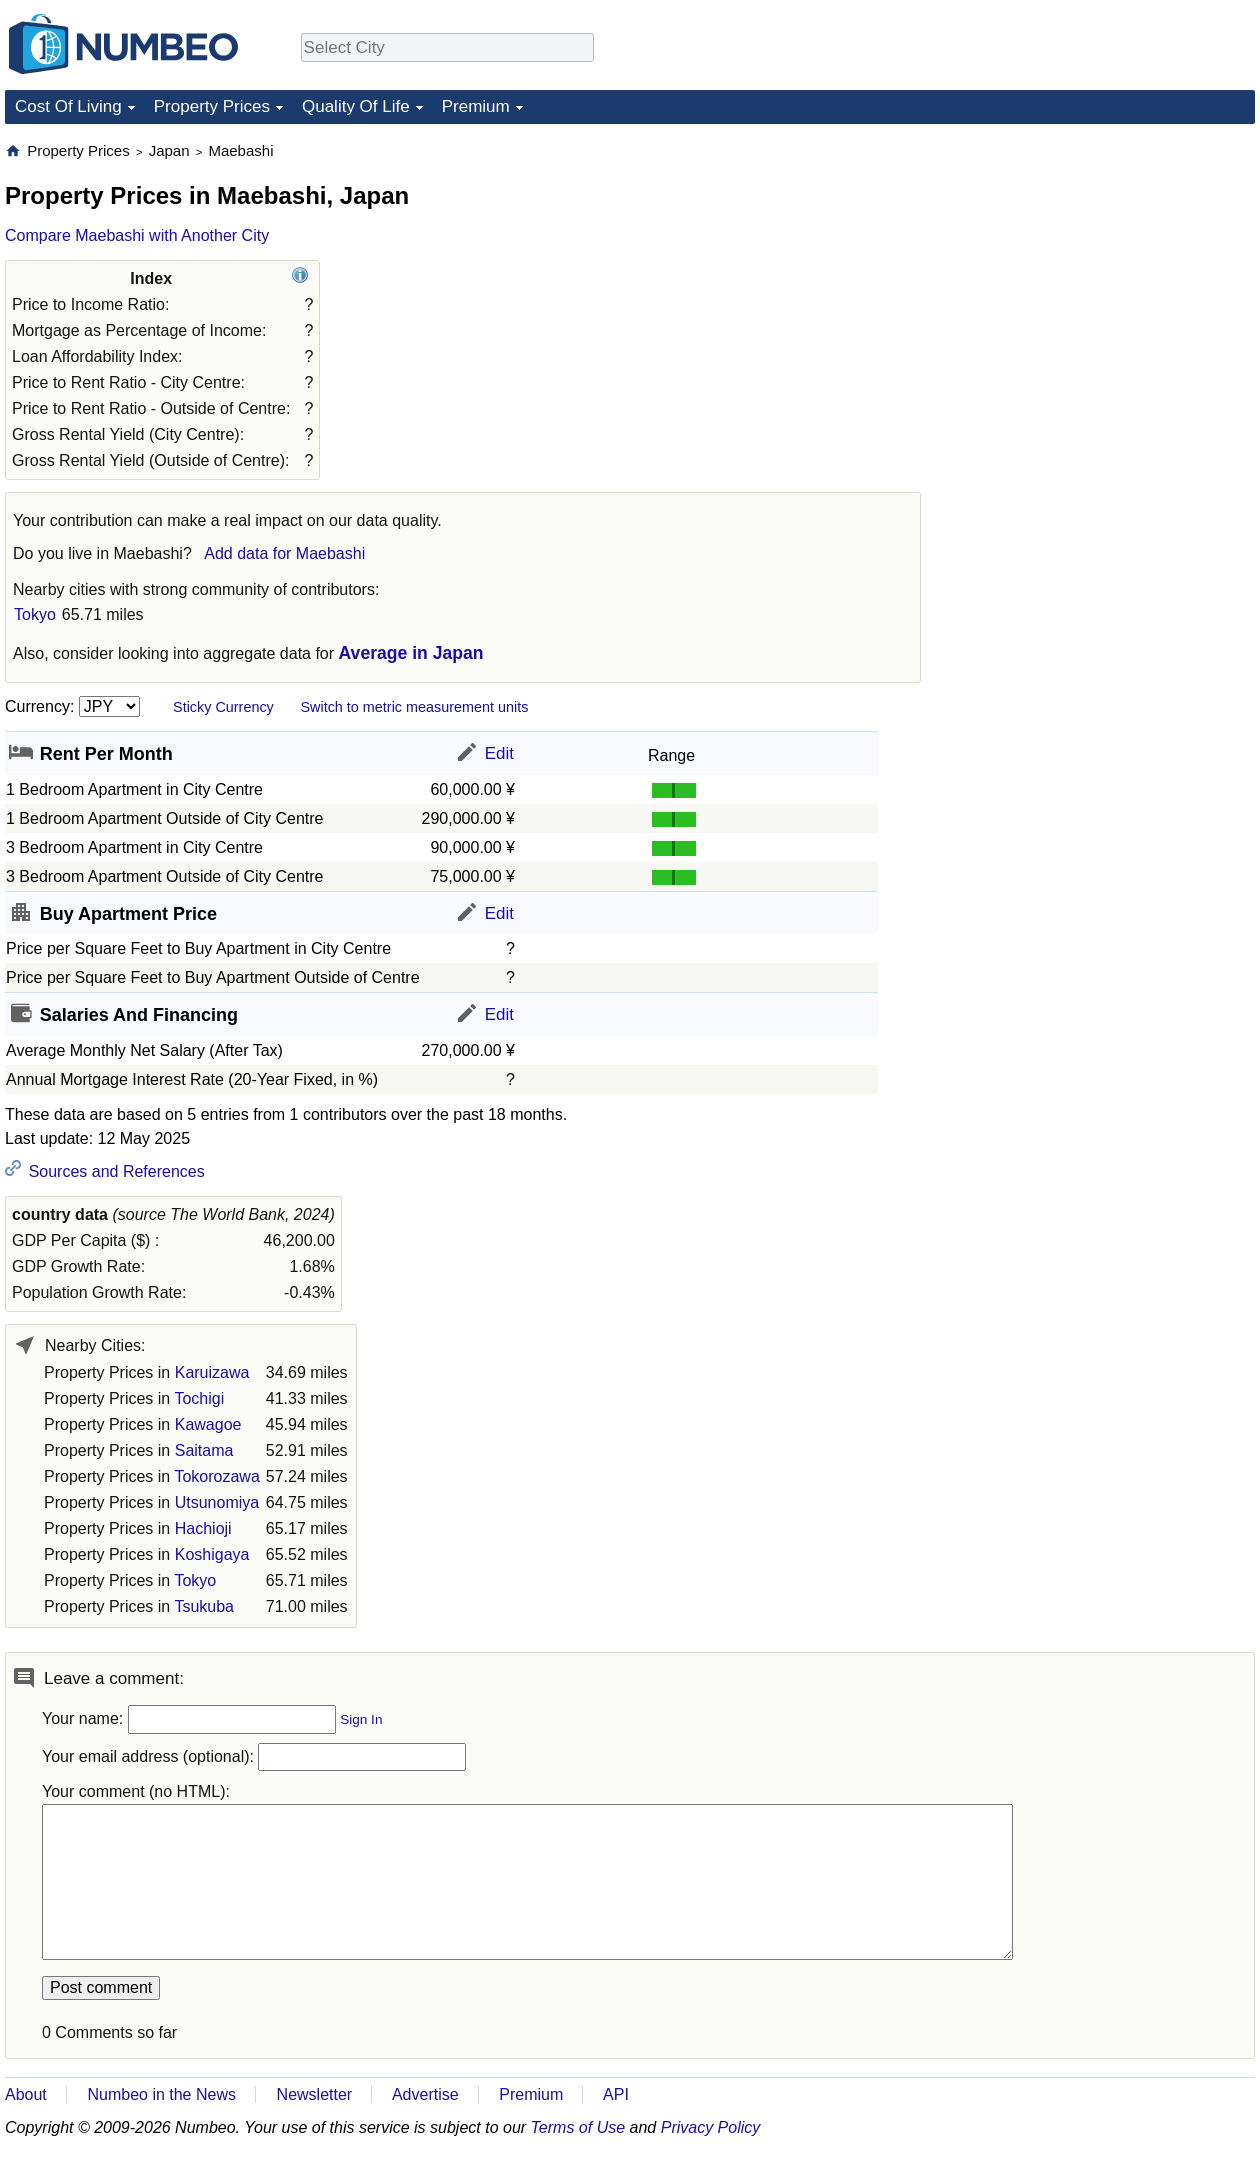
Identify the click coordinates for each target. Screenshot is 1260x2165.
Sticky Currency (223, 707)
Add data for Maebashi (284, 553)
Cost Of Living (68, 106)
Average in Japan (411, 653)
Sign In (361, 1719)
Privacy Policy (711, 2127)
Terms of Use (578, 2127)
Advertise (425, 2094)
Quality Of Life (356, 106)
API (616, 2094)
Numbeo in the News (161, 2094)
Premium (476, 106)
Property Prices (212, 106)
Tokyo (35, 614)
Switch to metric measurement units (414, 707)
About (26, 2094)
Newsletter (315, 2094)
